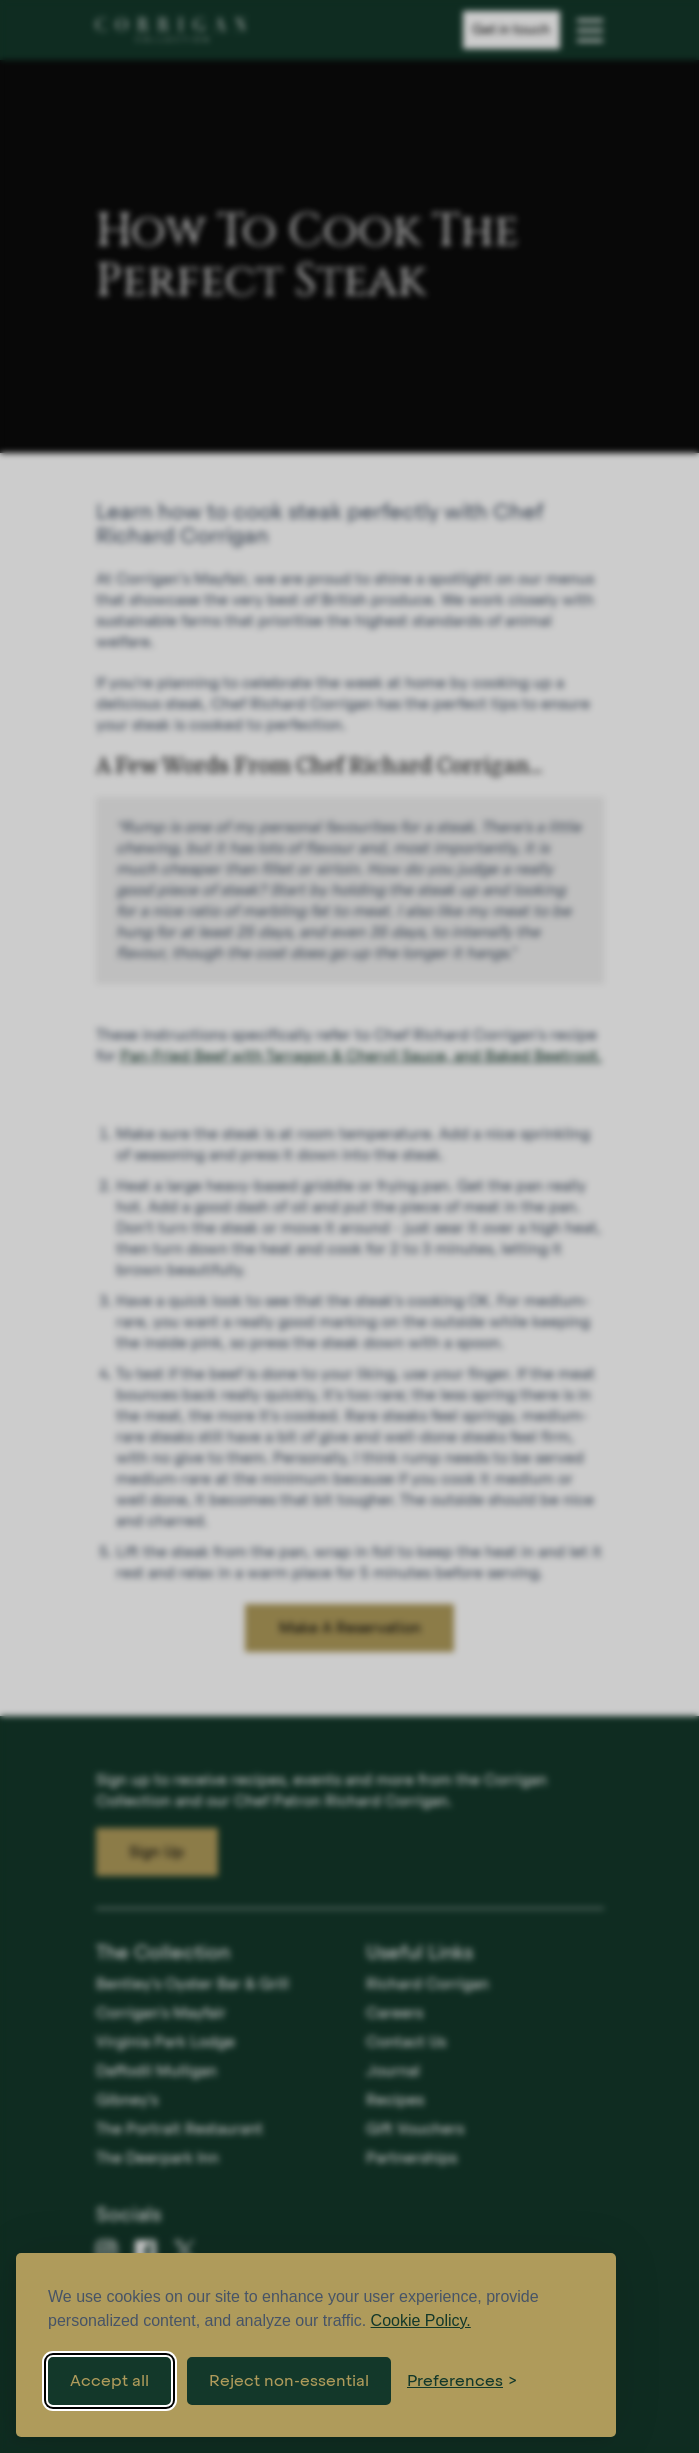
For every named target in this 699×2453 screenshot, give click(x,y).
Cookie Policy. (421, 2320)
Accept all (109, 2380)
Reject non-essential (289, 2380)
